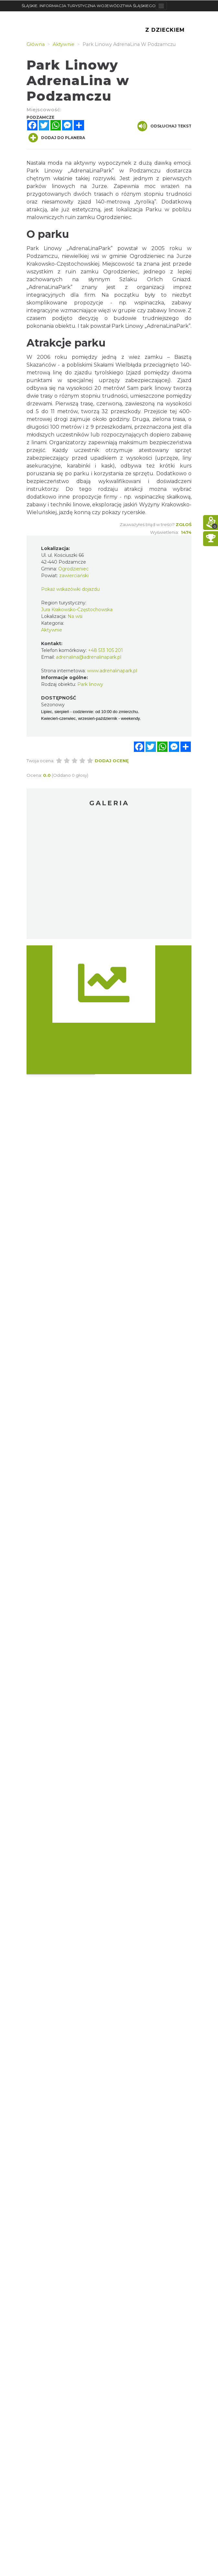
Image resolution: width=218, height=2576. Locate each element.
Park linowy (90, 684)
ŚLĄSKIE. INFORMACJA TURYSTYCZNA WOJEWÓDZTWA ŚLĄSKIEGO (89, 5)
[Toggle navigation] (161, 6)
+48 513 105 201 (105, 650)
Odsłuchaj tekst (164, 126)
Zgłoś (183, 524)
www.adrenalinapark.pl (112, 671)
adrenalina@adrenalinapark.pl (88, 657)
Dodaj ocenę (112, 760)
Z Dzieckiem (165, 30)
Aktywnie (51, 630)
